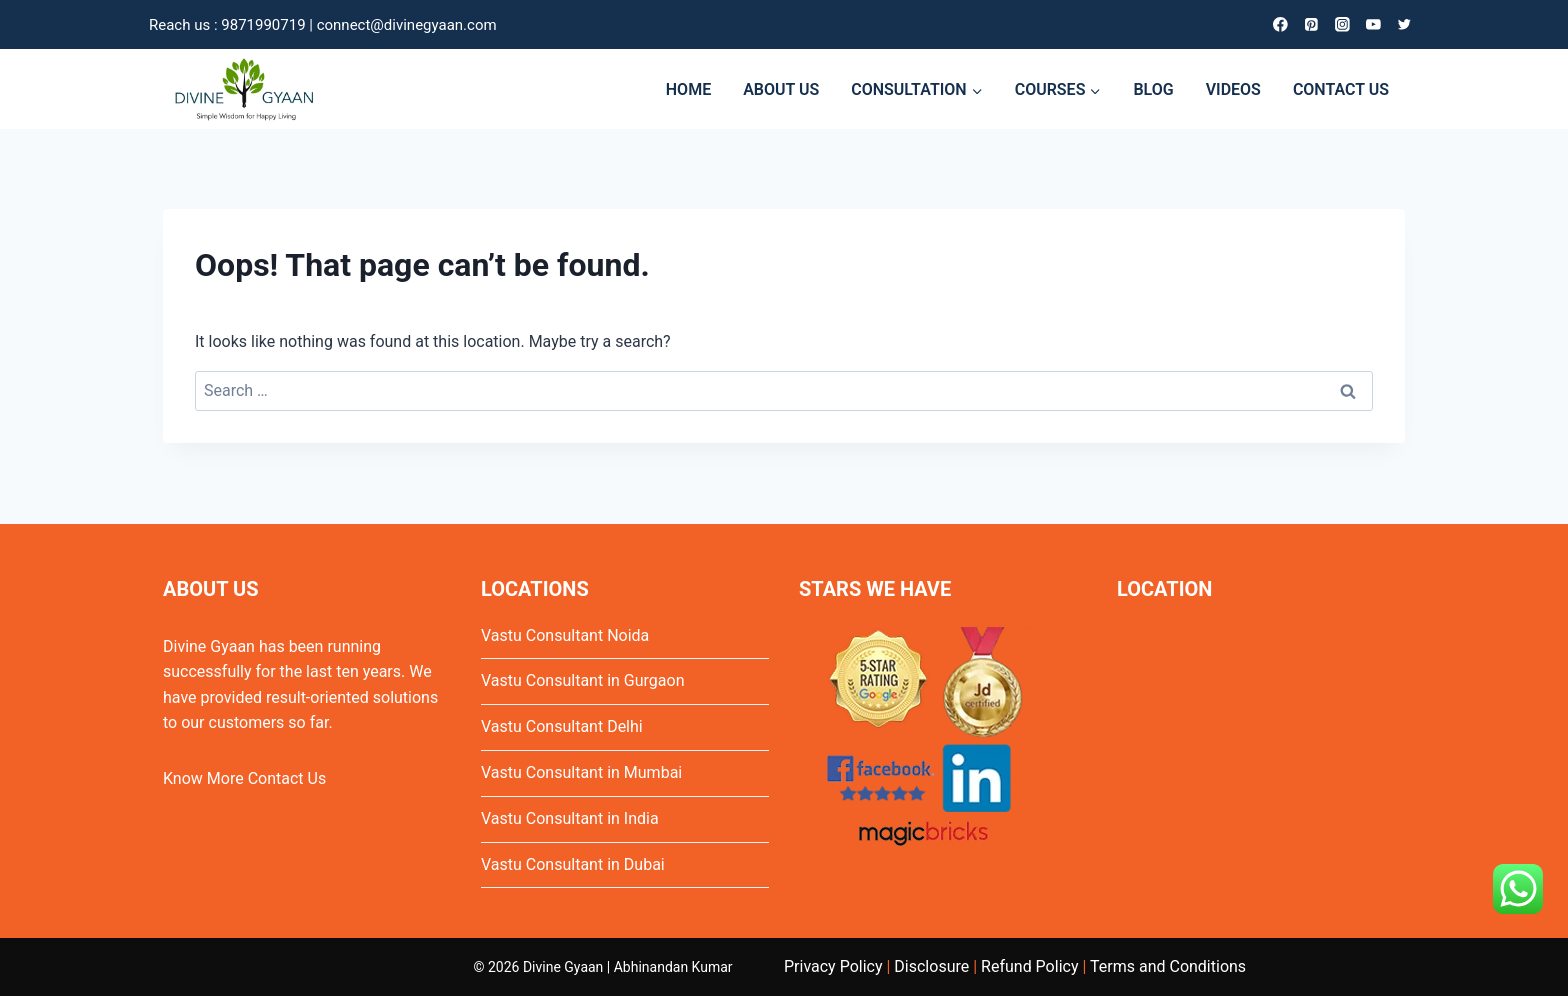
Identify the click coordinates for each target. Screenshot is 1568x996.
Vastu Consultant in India (570, 818)
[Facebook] (1280, 24)
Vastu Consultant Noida (565, 635)
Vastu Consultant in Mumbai (581, 772)
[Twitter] (1404, 24)
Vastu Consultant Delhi (562, 726)
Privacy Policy (833, 966)
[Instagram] (1342, 24)
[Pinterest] (1311, 24)
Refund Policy (1029, 966)
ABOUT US (781, 89)
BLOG (1153, 89)
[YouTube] (1373, 24)
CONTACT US (1341, 89)
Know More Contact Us (244, 778)
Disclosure (931, 966)
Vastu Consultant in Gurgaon (582, 680)
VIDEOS (1233, 89)
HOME (688, 89)
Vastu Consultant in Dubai (573, 864)
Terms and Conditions (1168, 966)
